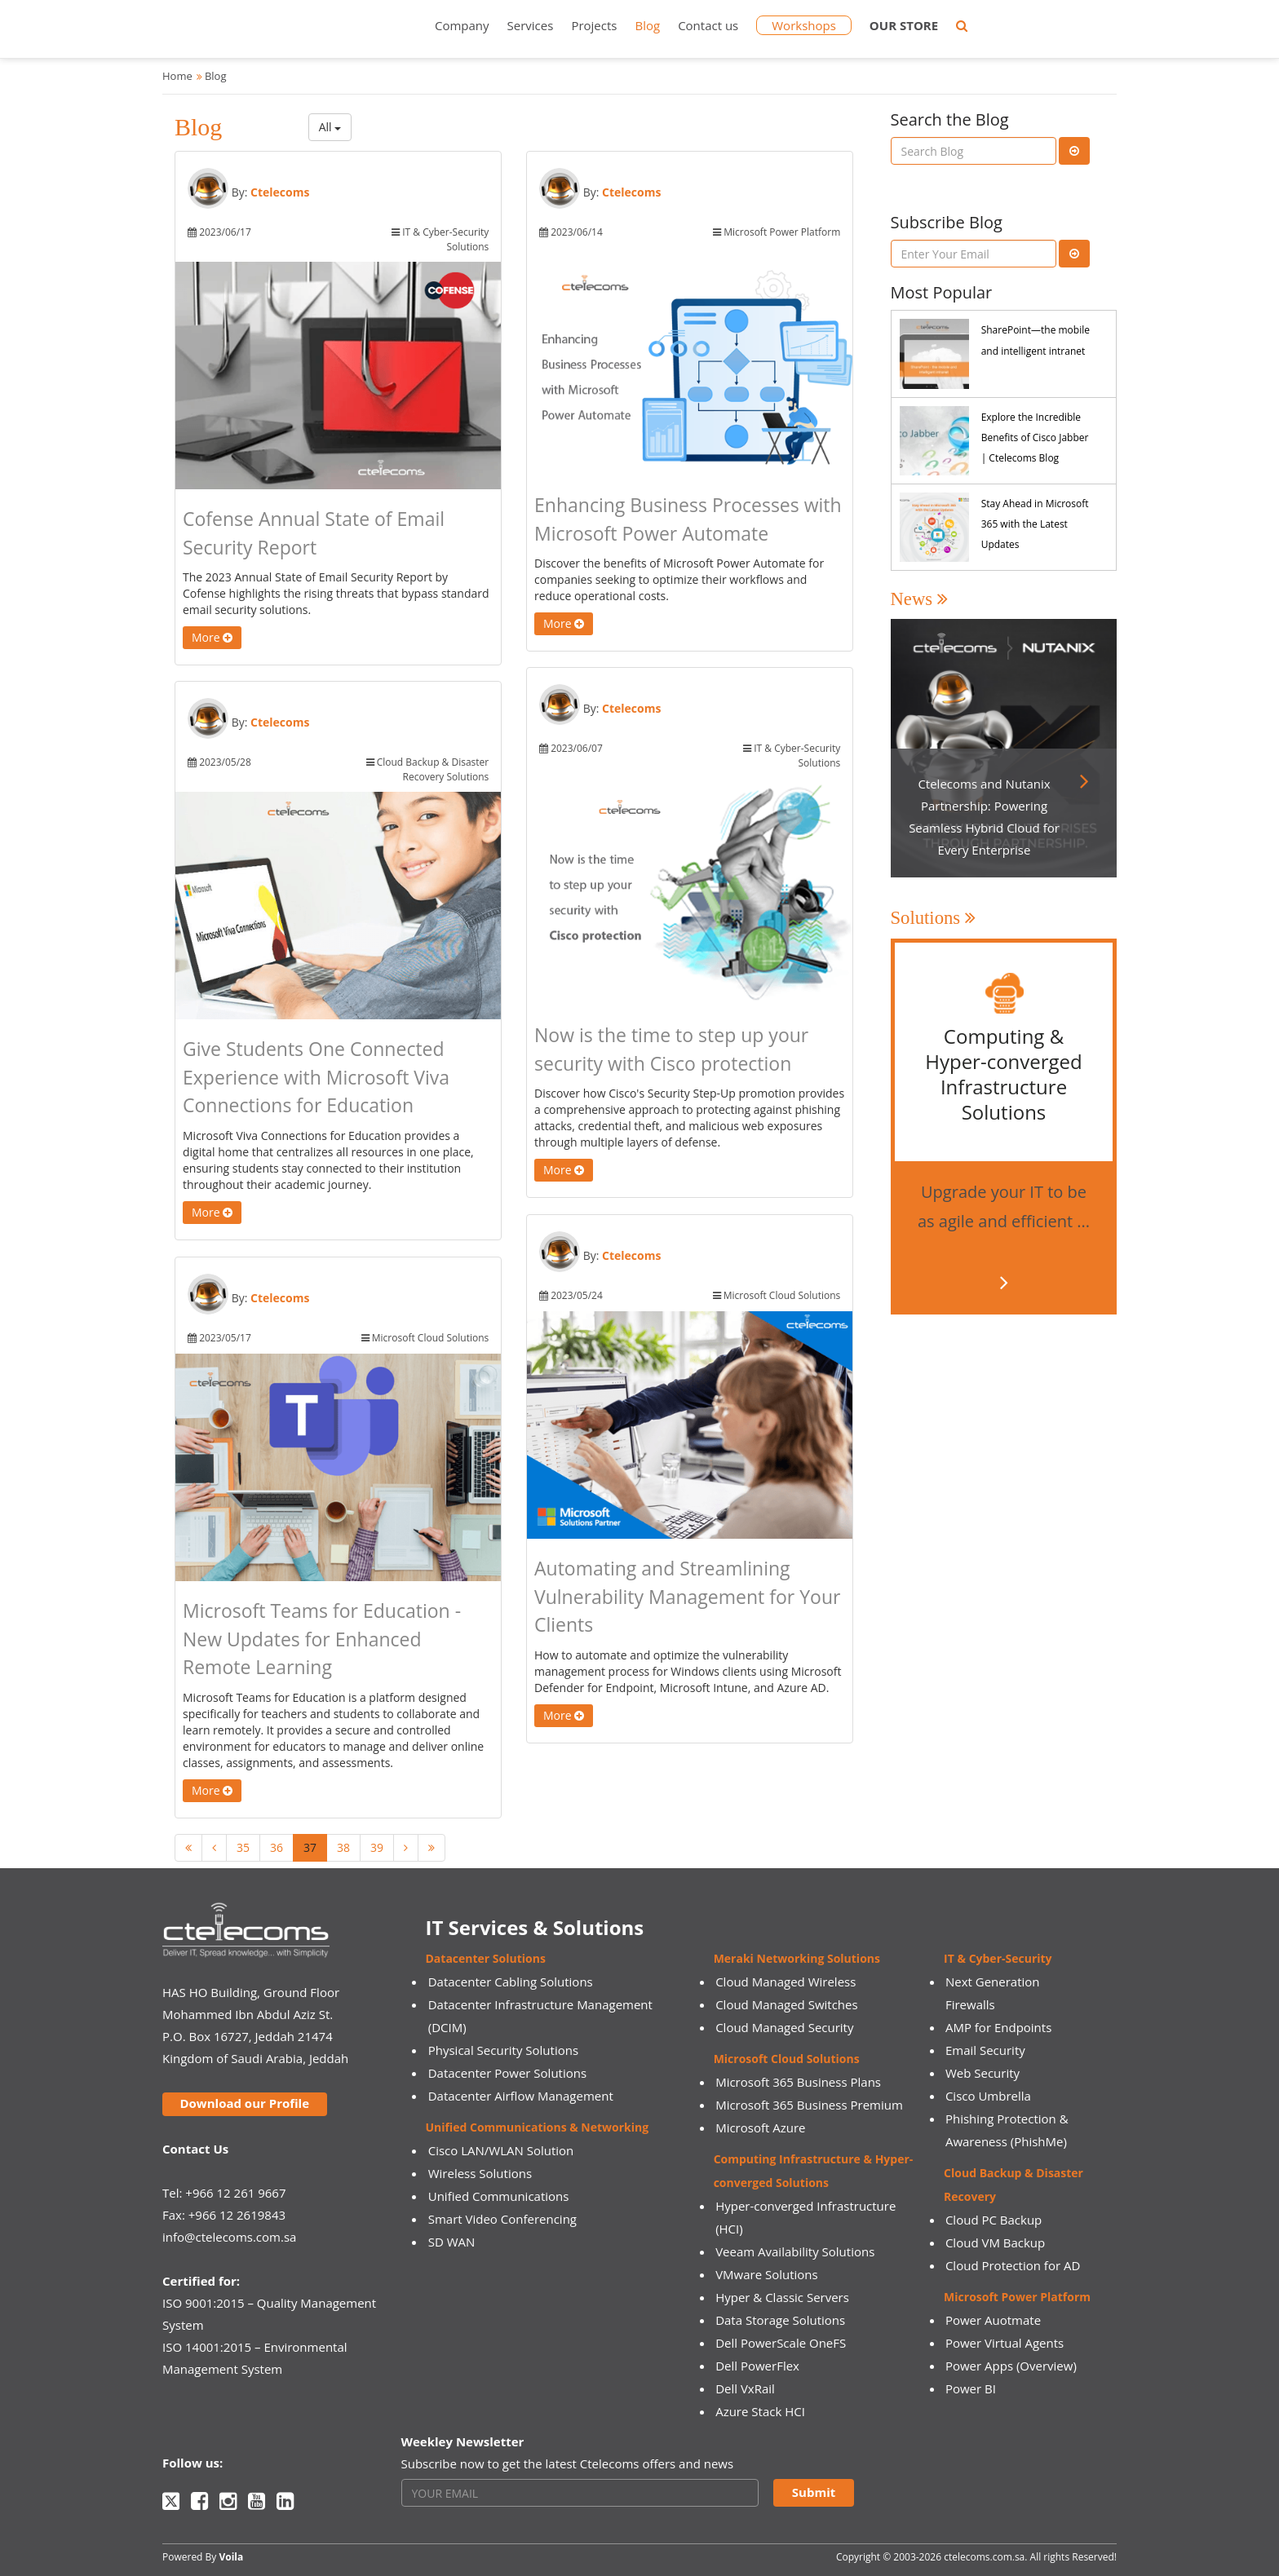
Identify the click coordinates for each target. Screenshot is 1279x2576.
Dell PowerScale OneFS (780, 2343)
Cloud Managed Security (784, 2027)
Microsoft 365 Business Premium (809, 2105)
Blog (647, 25)
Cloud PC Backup (993, 2219)
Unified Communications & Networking (537, 2127)
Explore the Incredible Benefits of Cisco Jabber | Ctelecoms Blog (1035, 437)
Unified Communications (498, 2196)
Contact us (708, 25)
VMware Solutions (766, 2274)
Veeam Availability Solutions (794, 2251)
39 (376, 1847)
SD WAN (452, 2242)
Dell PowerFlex (757, 2365)
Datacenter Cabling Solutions (510, 1981)
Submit (813, 2492)
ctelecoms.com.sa (984, 2557)
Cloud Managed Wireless (785, 1981)
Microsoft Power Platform (1017, 2296)
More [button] (212, 637)
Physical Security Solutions (503, 2050)
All (330, 127)
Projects (594, 25)
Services (530, 25)
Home (177, 75)
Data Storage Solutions (780, 2320)
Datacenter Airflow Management (520, 2096)
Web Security (982, 2073)
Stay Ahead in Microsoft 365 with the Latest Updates (1035, 524)
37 (309, 1847)
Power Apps (979, 2365)
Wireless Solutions (480, 2173)
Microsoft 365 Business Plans (798, 2082)
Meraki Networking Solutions (797, 1958)
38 (343, 1847)
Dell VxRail (745, 2388)
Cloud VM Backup (995, 2242)
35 (243, 1847)
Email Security (985, 2050)
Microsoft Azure (760, 2127)
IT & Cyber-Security (997, 1958)
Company (462, 25)
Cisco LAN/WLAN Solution (501, 2150)
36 (276, 1847)
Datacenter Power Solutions (507, 2073)
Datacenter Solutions (486, 1958)
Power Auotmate (993, 2320)
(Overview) (1046, 2365)
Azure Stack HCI (760, 2411)
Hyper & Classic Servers (782, 2297)
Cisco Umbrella (988, 2096)
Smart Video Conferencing (502, 2219)
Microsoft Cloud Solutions (787, 2058)
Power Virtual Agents (1004, 2343)
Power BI (970, 2388)
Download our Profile (244, 2103)
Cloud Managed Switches (786, 2004)
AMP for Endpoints (998, 2027)
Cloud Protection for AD (1012, 2265)
